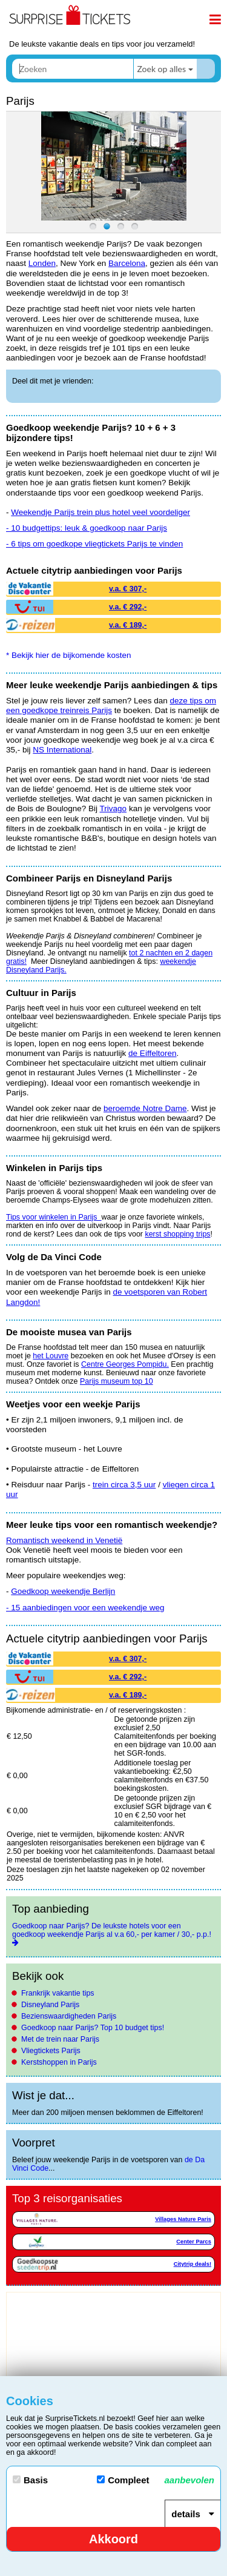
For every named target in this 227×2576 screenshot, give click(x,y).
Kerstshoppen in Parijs (59, 2062)
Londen (42, 263)
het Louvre (50, 1356)
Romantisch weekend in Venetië (64, 1540)
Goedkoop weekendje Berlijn (63, 1591)
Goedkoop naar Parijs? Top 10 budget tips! (92, 2027)
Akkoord (113, 2539)
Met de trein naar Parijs (60, 2039)
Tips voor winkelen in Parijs (54, 1217)
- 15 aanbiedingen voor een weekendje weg (85, 1607)
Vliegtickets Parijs (51, 2051)
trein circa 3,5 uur (124, 1484)
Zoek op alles (161, 69)
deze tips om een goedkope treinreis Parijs (111, 705)
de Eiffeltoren (152, 1053)
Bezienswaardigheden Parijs (68, 2016)
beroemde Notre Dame (145, 1108)
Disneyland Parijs (50, 2004)
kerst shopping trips (177, 1234)
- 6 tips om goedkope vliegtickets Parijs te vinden (94, 543)
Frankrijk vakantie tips (57, 1993)
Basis (30, 2480)
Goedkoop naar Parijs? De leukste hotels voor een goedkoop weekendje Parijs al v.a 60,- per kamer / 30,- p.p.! (111, 1930)
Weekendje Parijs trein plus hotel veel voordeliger (100, 512)
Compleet (155, 2480)
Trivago (113, 808)
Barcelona (126, 263)
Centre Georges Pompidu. (125, 1364)
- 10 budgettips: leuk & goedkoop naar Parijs (86, 528)
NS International (62, 749)
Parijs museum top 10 (116, 1381)
